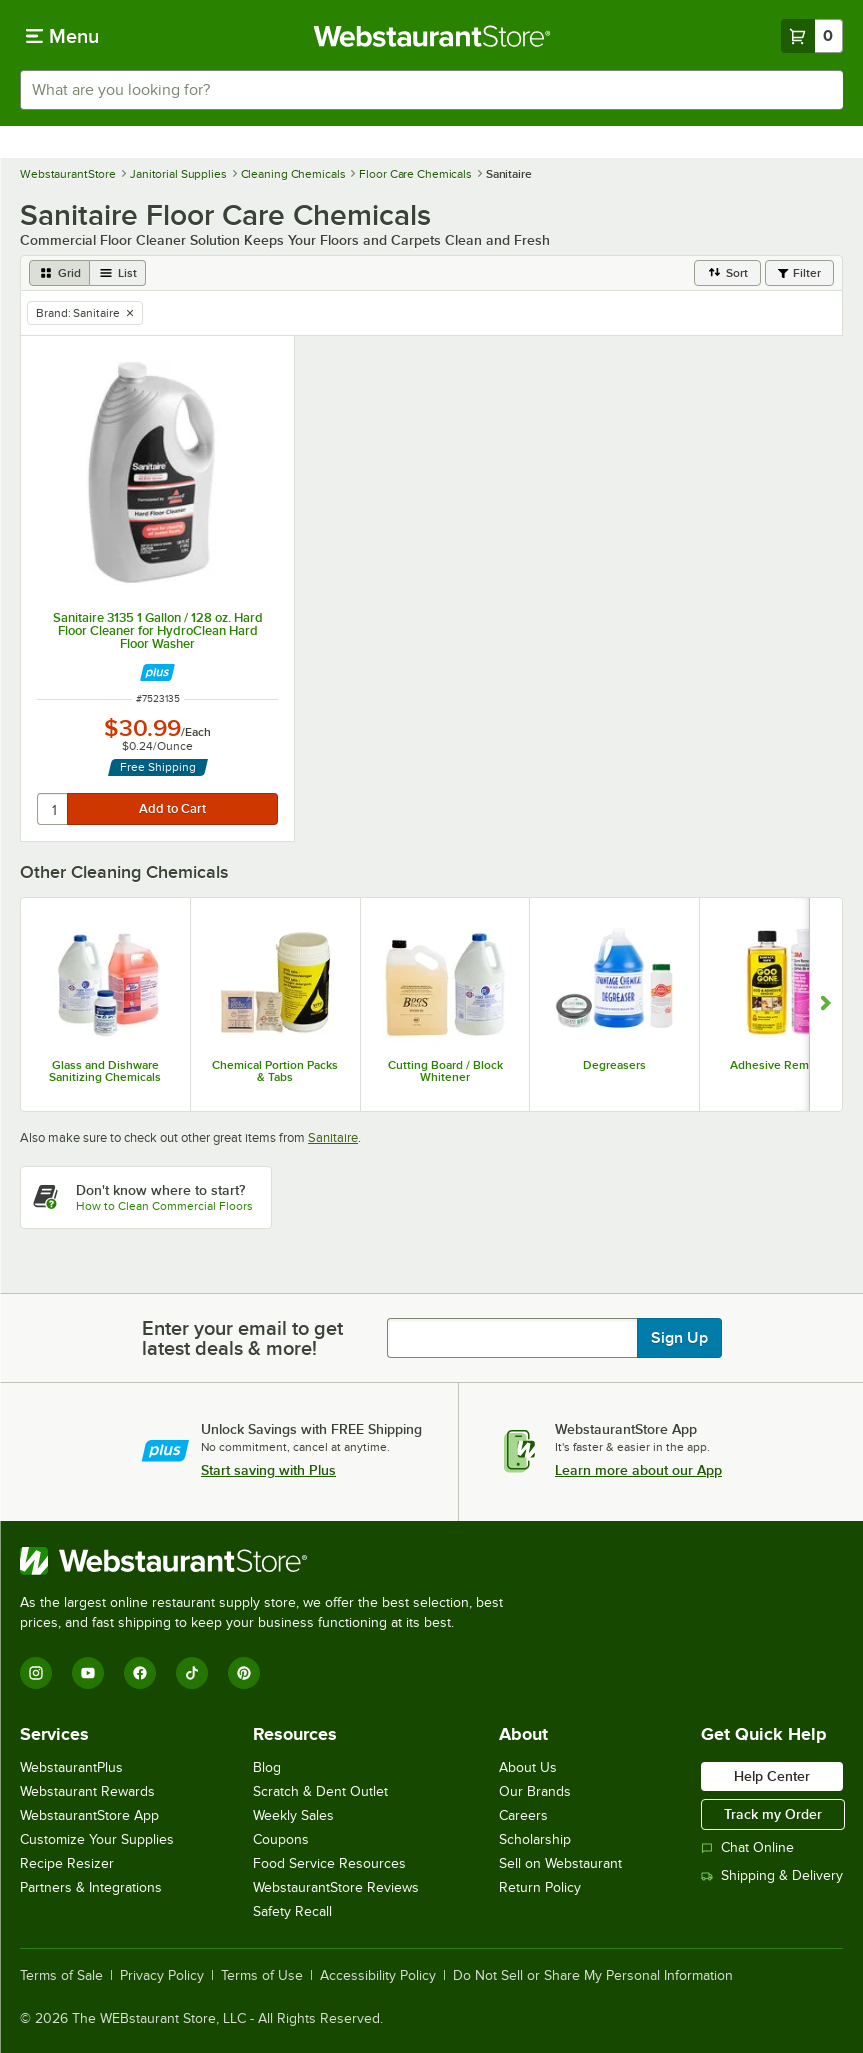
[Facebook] (140, 1673)
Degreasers (614, 1065)
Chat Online (747, 1847)
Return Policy (540, 1887)
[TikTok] (192, 1673)
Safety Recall (292, 1911)
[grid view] (59, 273)
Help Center (772, 1776)
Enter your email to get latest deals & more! (242, 1338)
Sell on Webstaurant (560, 1863)
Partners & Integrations (91, 1887)
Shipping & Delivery (772, 1875)
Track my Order (773, 1814)
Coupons (281, 1839)
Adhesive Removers (784, 1065)
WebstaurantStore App (89, 1815)
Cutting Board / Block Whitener (445, 1071)
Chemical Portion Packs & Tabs (275, 1071)
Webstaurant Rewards (87, 1791)
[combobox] (431, 90)
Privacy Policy (162, 1976)
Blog (267, 1767)
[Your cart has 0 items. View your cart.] (812, 36)
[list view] (118, 273)
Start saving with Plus (268, 1470)
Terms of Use (262, 1976)
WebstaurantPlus (71, 1767)
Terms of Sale (61, 1976)
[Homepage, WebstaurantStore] (431, 36)
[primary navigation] (62, 36)
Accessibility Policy (378, 1976)
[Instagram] (36, 1673)
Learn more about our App (638, 1470)
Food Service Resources (329, 1863)
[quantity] (53, 809)
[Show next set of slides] (825, 1004)
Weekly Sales (293, 1815)
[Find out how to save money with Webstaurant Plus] (157, 672)
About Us (528, 1767)
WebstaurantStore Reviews (336, 1887)
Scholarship (535, 1839)
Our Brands (535, 1791)
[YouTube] (88, 1673)
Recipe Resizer (67, 1863)
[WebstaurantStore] (270, 1561)
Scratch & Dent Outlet (320, 1791)
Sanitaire (333, 1137)
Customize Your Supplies (97, 1839)
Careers (523, 1815)
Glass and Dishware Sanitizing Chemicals (105, 1071)
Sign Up (679, 1338)
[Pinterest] (244, 1673)
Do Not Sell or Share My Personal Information (593, 1976)
